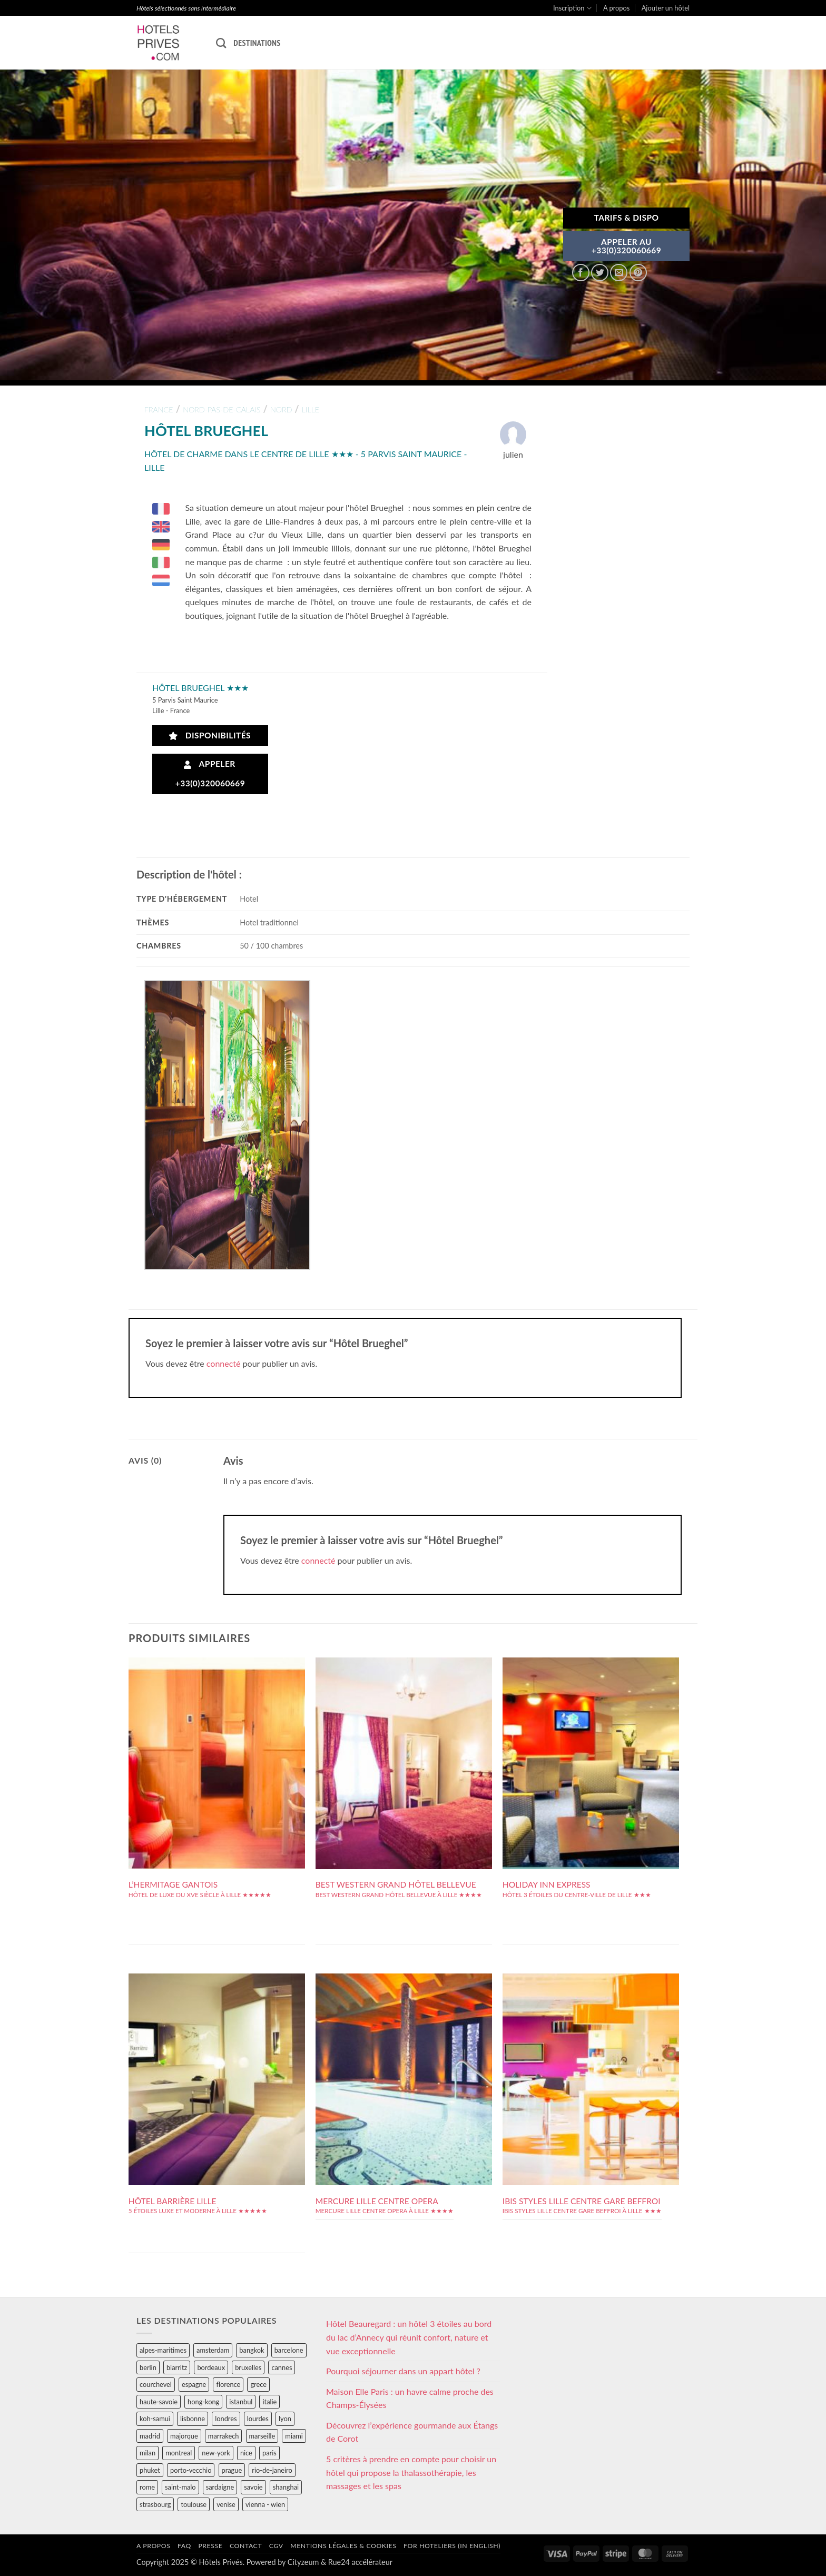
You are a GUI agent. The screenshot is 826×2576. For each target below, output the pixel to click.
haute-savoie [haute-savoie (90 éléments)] (159, 2401)
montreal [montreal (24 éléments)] (178, 2453)
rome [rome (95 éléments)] (147, 2487)
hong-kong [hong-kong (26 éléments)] (203, 2401)
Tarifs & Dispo (626, 217)
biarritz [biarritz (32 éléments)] (176, 2367)
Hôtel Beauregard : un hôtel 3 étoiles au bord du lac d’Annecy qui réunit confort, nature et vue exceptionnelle (408, 2336)
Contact (246, 2546)
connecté (223, 1363)
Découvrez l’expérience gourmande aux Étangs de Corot (412, 2432)
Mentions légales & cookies (343, 2546)
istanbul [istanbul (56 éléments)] (240, 2401)
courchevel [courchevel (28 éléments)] (156, 2384)
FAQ (184, 2546)
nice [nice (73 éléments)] (246, 2453)
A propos (616, 8)
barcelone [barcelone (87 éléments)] (288, 2350)
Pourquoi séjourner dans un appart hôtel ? (403, 2371)
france (158, 409)
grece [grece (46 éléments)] (258, 2384)
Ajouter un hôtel (666, 8)
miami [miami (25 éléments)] (294, 2436)
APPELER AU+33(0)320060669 (627, 246)
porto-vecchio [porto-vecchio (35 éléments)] (190, 2470)
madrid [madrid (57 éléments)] (150, 2436)
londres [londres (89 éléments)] (226, 2418)
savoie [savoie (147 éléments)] (253, 2487)
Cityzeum (303, 2562)
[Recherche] (221, 43)
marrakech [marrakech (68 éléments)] (223, 2436)
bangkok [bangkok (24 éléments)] (251, 2350)
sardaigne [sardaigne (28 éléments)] (220, 2487)
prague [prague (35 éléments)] (232, 2470)
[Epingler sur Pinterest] (638, 272)
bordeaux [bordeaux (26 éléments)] (211, 2367)
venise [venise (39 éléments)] (226, 2504)
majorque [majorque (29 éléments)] (184, 2436)
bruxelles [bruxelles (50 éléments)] (248, 2367)
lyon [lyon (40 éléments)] (285, 2418)
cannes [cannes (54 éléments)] (281, 2367)
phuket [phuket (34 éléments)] (150, 2470)
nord (281, 409)
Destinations (256, 42)
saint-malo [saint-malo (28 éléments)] (180, 2487)
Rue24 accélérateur (360, 2562)
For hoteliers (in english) (452, 2546)
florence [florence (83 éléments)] (228, 2384)
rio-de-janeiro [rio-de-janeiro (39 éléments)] (272, 2470)
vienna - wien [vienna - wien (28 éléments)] (265, 2504)
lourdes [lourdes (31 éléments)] (258, 2418)
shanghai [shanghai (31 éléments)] (286, 2487)
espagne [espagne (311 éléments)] (194, 2384)
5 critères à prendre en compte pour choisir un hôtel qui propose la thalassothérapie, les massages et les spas (411, 2472)
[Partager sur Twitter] (599, 272)
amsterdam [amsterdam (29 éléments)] (212, 2350)
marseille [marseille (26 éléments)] (262, 2436)
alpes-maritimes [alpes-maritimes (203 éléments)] (163, 2350)
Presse (210, 2546)
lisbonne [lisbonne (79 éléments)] (192, 2418)
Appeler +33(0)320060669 (210, 773)
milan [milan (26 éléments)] (147, 2453)
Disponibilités (210, 736)
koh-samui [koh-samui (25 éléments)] (155, 2418)
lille (310, 409)
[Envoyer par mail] (618, 272)
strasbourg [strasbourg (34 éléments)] (155, 2504)
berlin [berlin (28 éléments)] (148, 2367)
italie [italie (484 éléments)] (269, 2401)
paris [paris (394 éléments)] (269, 2453)
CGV (276, 2546)
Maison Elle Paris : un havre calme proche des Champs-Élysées (410, 2398)
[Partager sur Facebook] (580, 272)
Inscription (572, 8)
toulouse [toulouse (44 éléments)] (193, 2504)
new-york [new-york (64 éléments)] (216, 2453)
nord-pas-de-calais (221, 409)
